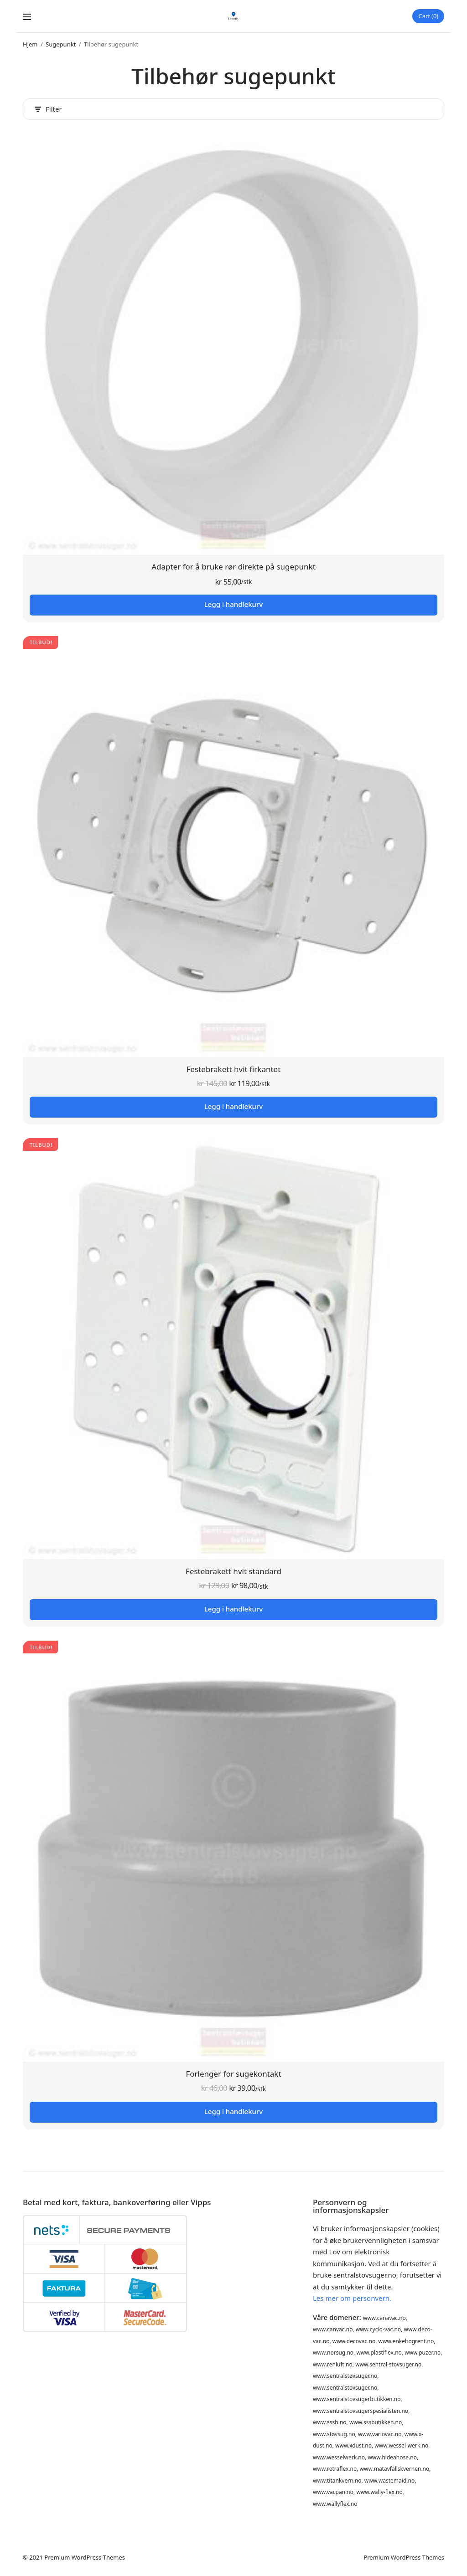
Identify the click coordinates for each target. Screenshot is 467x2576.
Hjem (30, 45)
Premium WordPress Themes (84, 2557)
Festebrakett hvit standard (233, 1571)
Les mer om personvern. (352, 2298)
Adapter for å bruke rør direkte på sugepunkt (233, 567)
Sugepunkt (61, 45)
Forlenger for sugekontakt (233, 2074)
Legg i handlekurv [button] (233, 604)
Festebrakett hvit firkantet (234, 1069)
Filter (48, 109)
